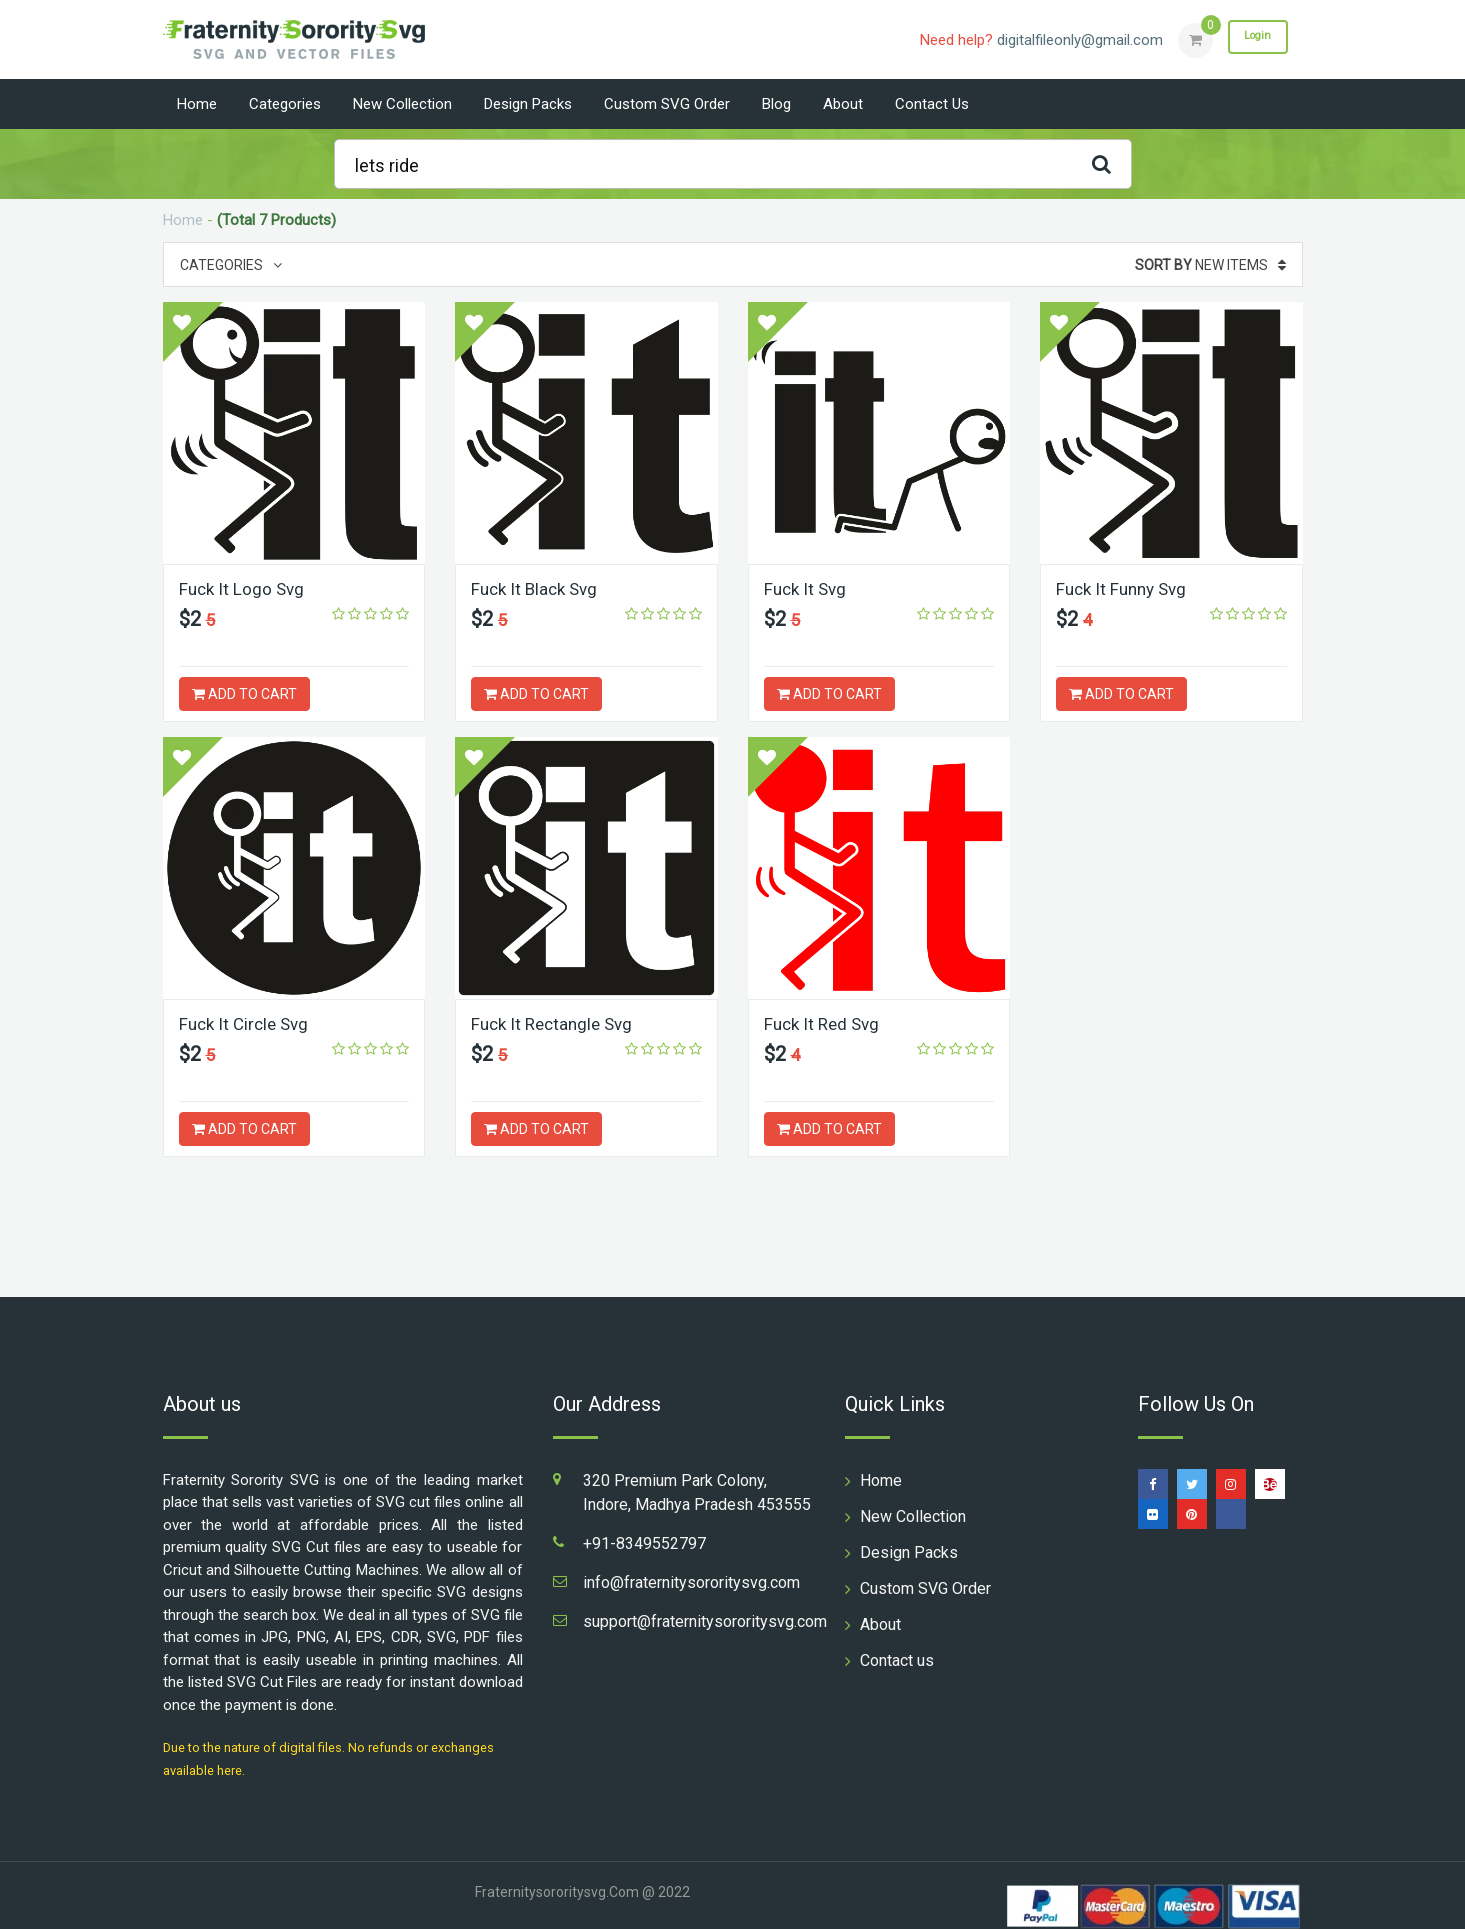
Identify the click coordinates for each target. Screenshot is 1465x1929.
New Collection (402, 104)
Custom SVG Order (667, 104)
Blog (776, 104)
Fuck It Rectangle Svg (556, 1023)
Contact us (932, 104)
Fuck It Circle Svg (247, 1023)
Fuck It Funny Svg (1125, 588)
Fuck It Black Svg (538, 588)
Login (1251, 39)
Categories (285, 104)
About (843, 104)
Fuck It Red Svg (825, 1023)
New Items (1210, 265)
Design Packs (528, 104)
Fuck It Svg (807, 588)
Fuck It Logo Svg (244, 588)
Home (197, 104)
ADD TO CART (244, 694)
